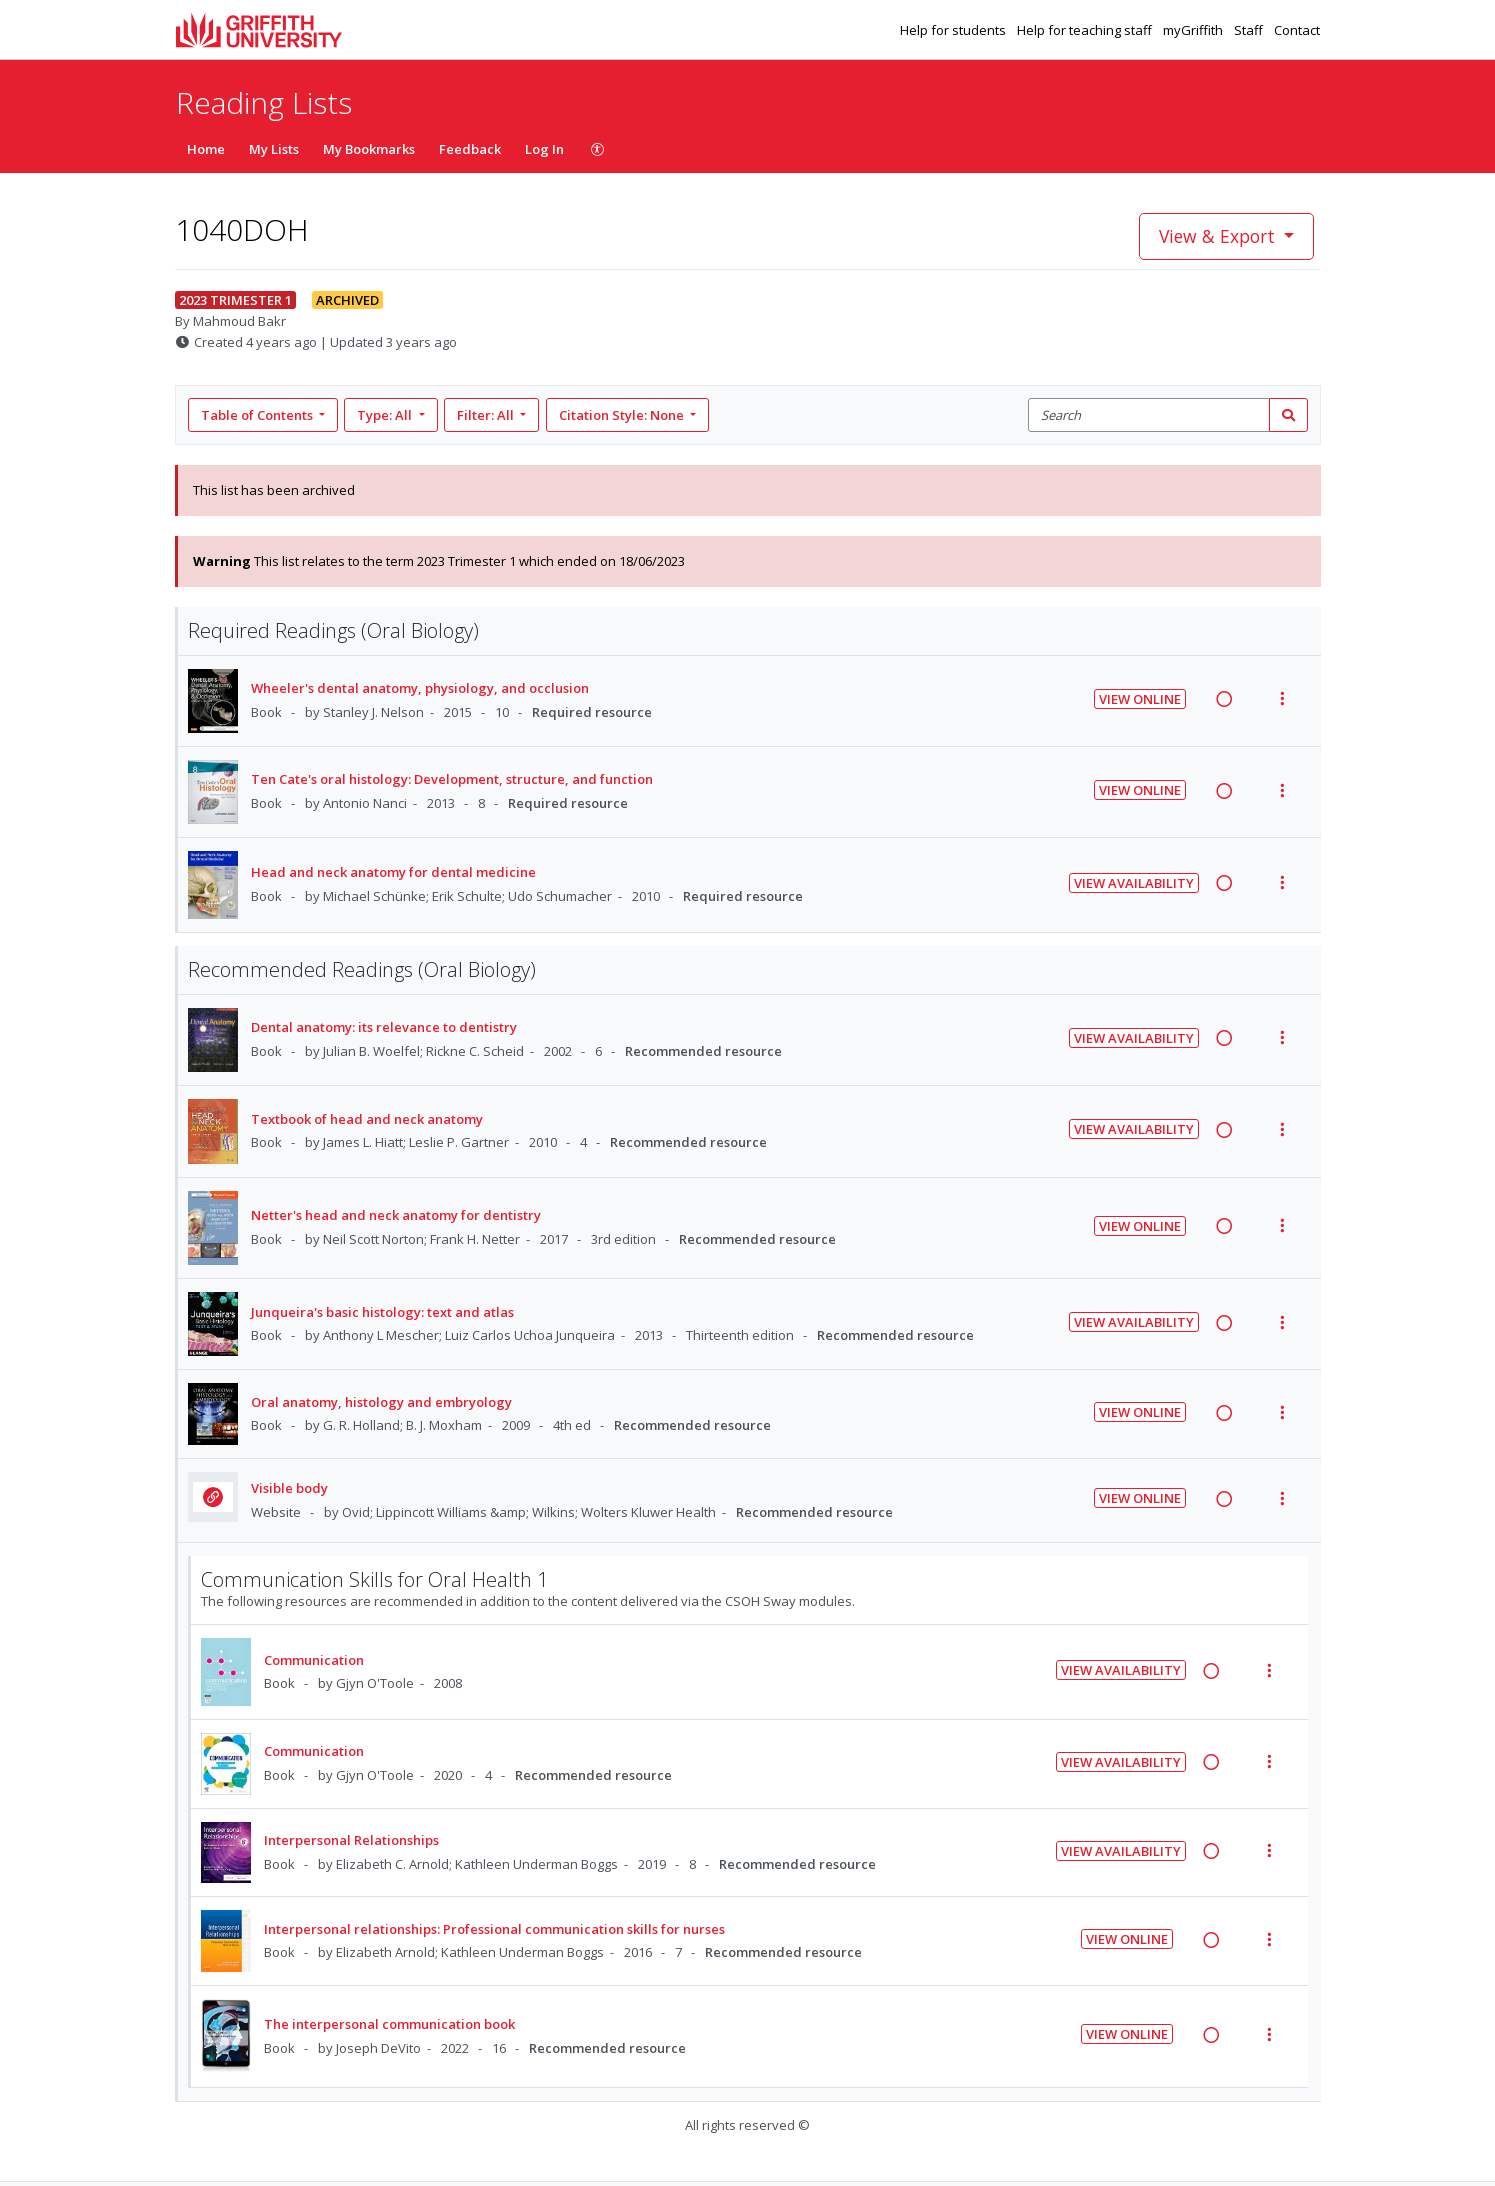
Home (206, 149)
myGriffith (1194, 30)
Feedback (470, 149)
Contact (1297, 30)
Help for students (954, 30)
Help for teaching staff (1086, 30)
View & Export (1219, 236)
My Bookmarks (369, 149)
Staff (1250, 30)
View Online (1140, 699)
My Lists (274, 149)
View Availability (1134, 883)
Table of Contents (258, 415)
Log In (544, 149)
